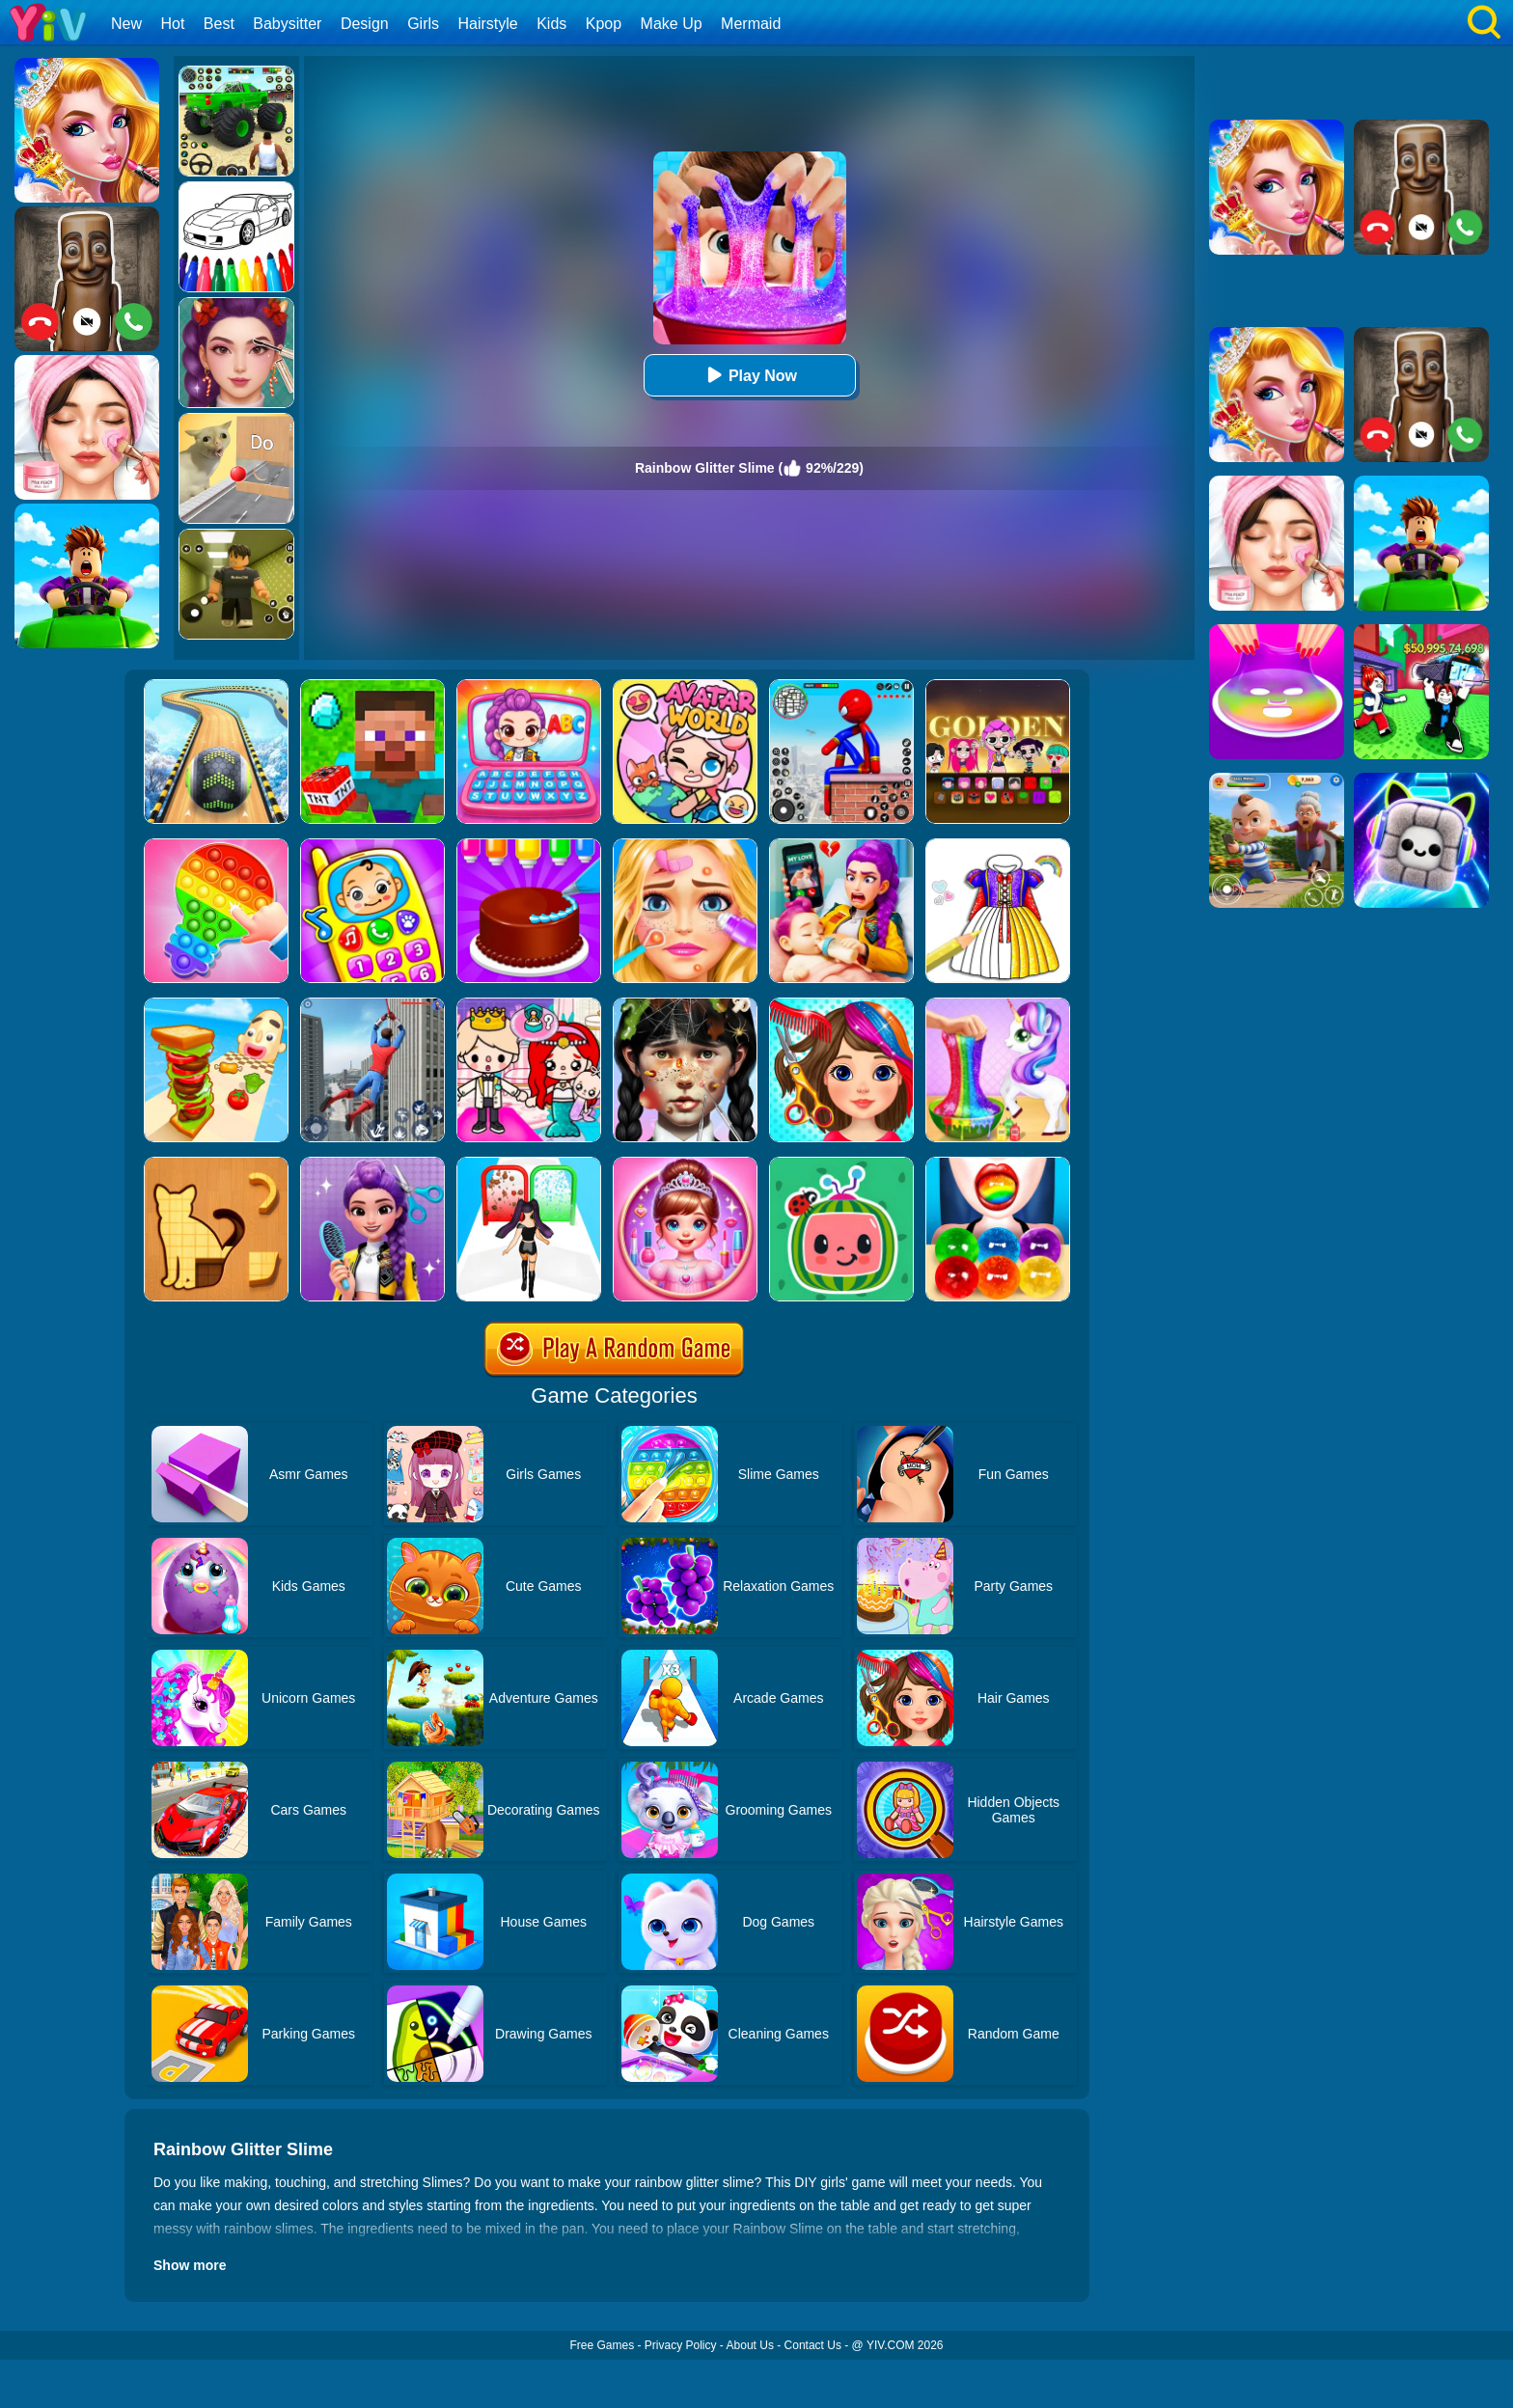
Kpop (603, 23)
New (126, 23)
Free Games (601, 2345)
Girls (423, 23)
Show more (189, 2265)
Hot (172, 23)
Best (219, 23)
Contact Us (812, 2345)
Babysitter (287, 23)
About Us (750, 2345)
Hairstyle (488, 23)
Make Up (671, 23)
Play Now (749, 375)
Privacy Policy (681, 2345)
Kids (551, 23)
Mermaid (751, 23)
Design (365, 23)
